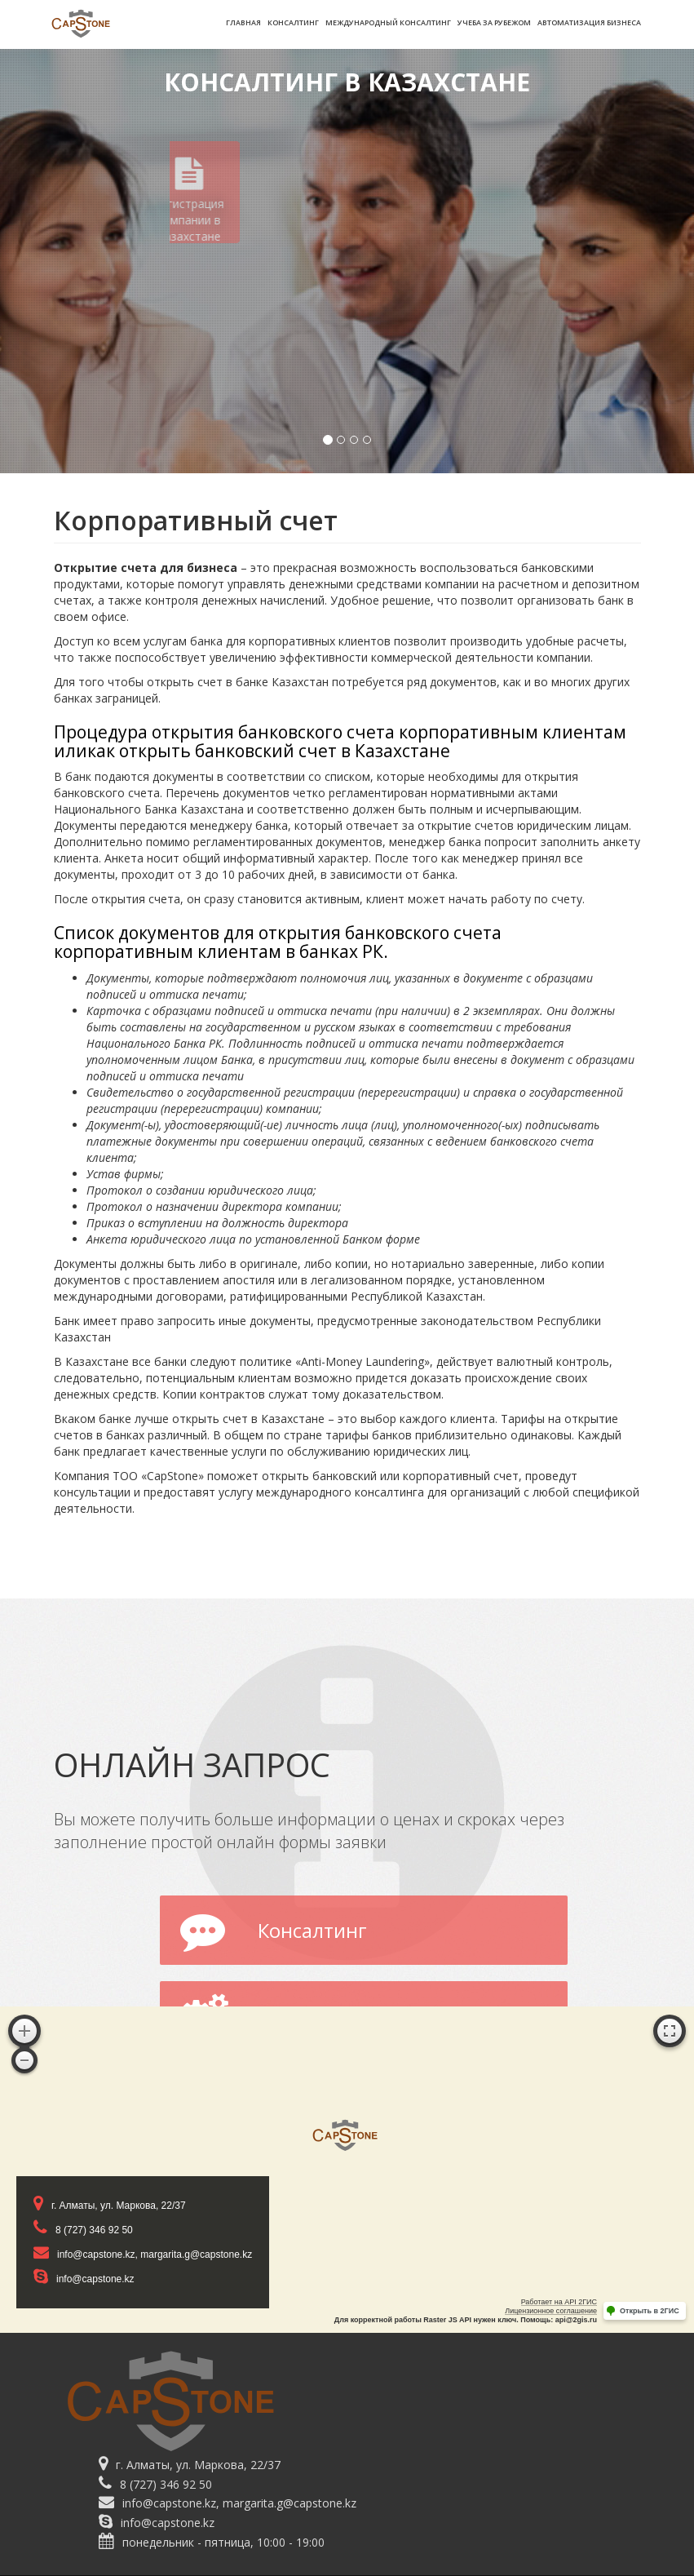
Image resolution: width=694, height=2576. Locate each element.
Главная (243, 22)
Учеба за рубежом (494, 22)
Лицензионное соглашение (551, 2311)
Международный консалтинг (388, 22)
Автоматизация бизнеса (589, 22)
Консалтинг (293, 22)
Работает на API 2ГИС (559, 2302)
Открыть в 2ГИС (649, 2311)
